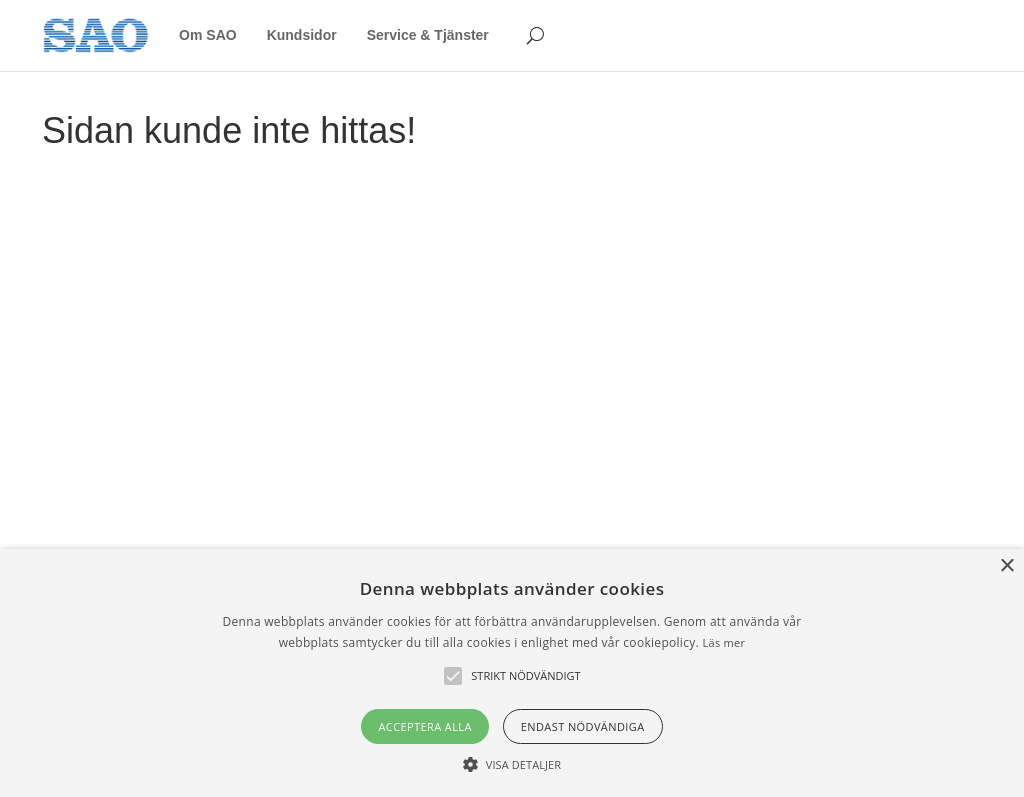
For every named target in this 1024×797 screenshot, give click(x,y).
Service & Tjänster (428, 35)
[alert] (512, 673)
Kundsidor (302, 35)
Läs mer (723, 642)
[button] (512, 763)
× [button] (1006, 566)
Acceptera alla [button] (424, 726)
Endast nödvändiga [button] (583, 726)
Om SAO (208, 35)
